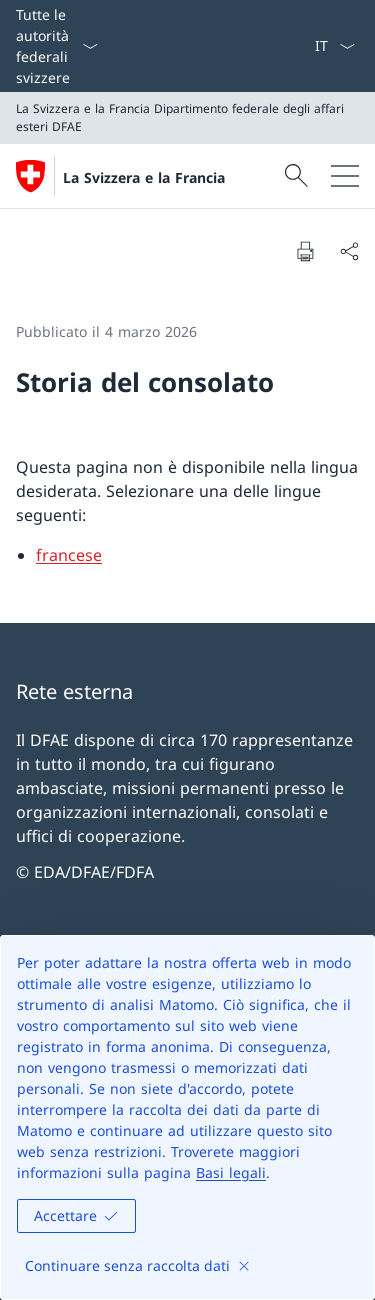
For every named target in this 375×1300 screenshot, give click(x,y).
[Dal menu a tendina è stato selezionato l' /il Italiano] (334, 46)
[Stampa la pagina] (305, 251)
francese (69, 555)
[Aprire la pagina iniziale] (120, 176)
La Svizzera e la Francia (144, 177)
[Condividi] (349, 251)
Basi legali (231, 1172)
